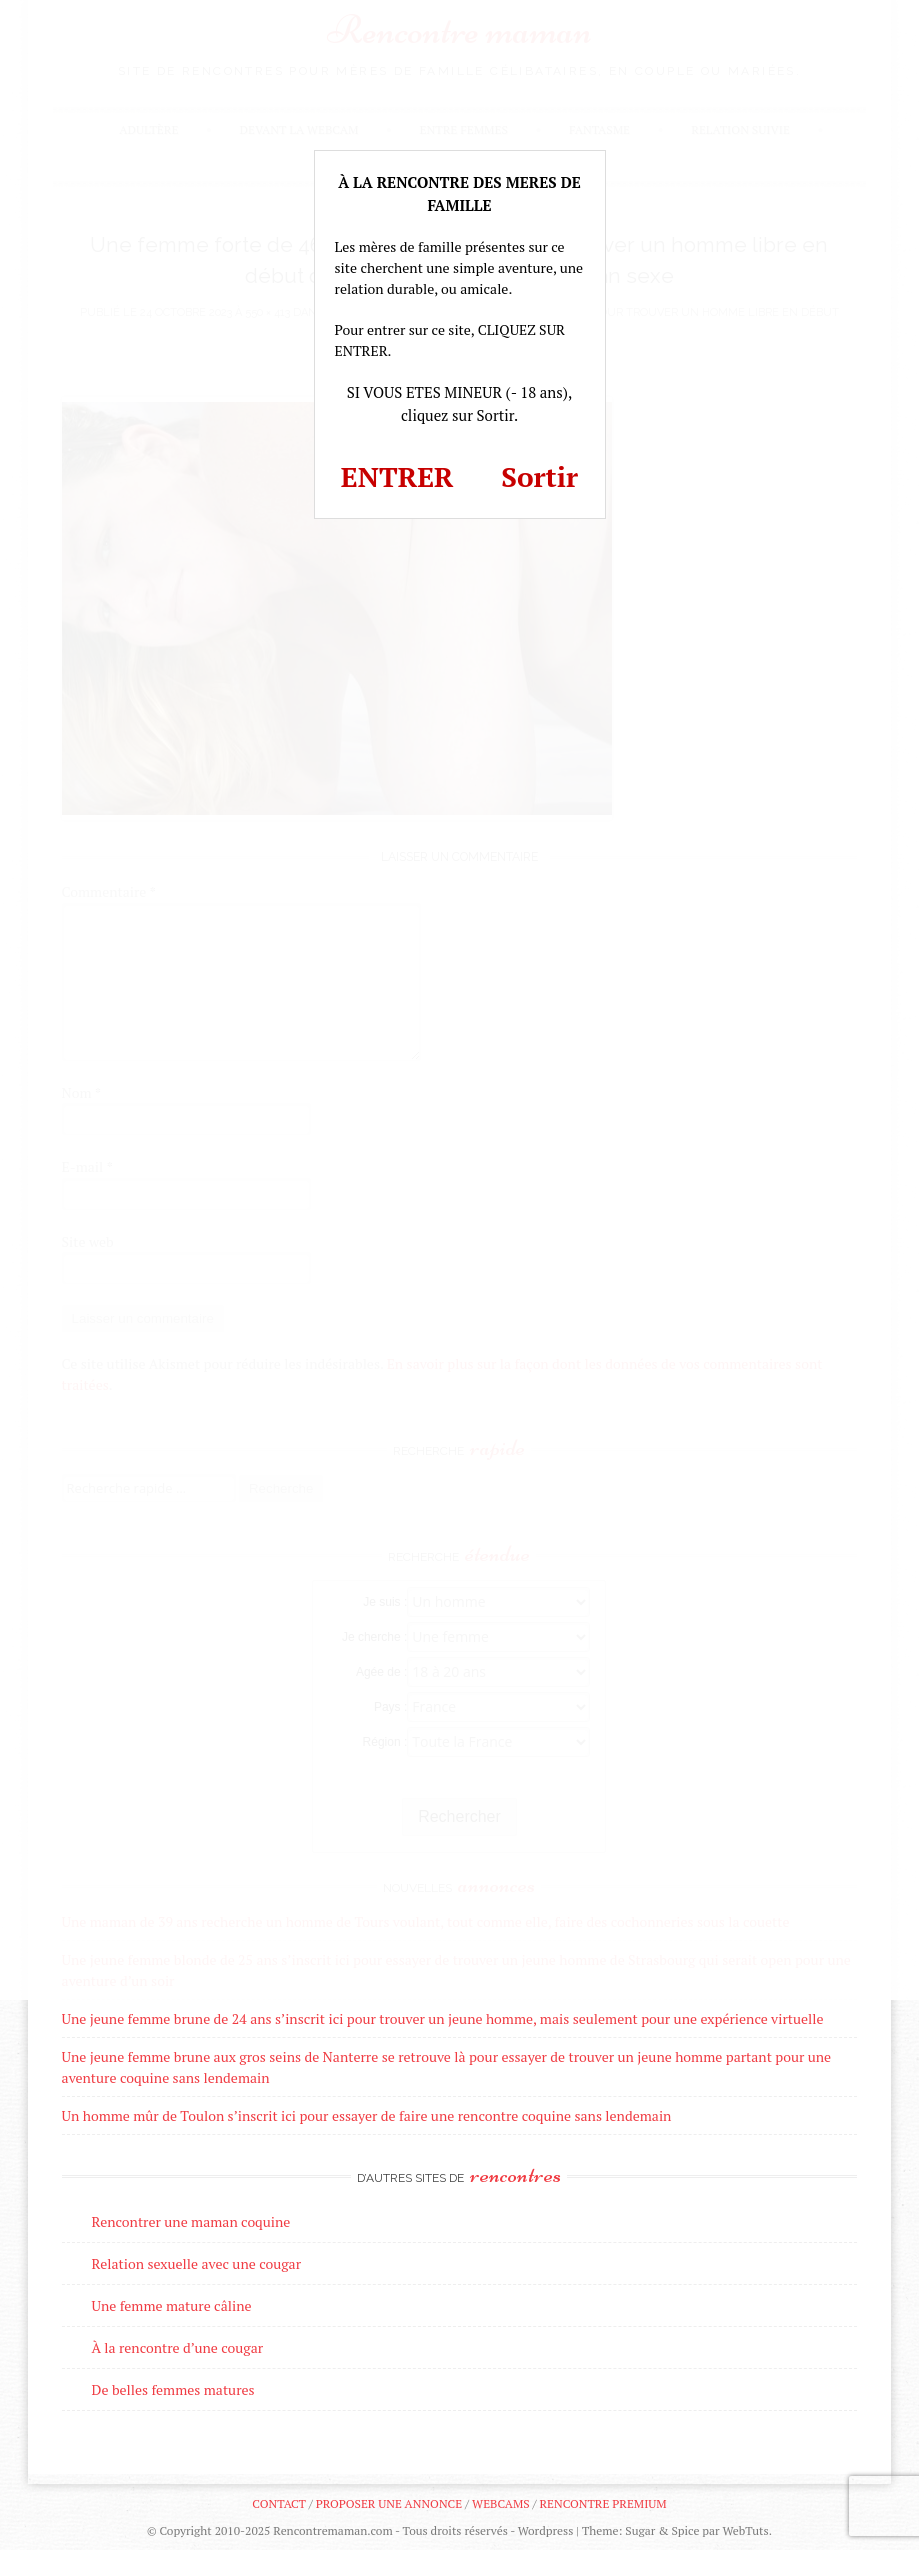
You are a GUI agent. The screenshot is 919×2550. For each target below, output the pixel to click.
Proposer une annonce (389, 2503)
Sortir (539, 476)
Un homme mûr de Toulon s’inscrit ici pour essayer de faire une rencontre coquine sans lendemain (367, 2115)
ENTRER (397, 476)
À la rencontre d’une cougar (178, 2347)
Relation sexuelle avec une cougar (196, 2263)
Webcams (501, 2503)
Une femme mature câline (172, 2305)
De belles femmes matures (173, 2389)
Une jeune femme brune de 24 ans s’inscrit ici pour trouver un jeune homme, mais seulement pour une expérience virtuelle (443, 2018)
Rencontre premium (602, 2503)
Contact (278, 2503)
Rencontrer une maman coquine (191, 2221)
